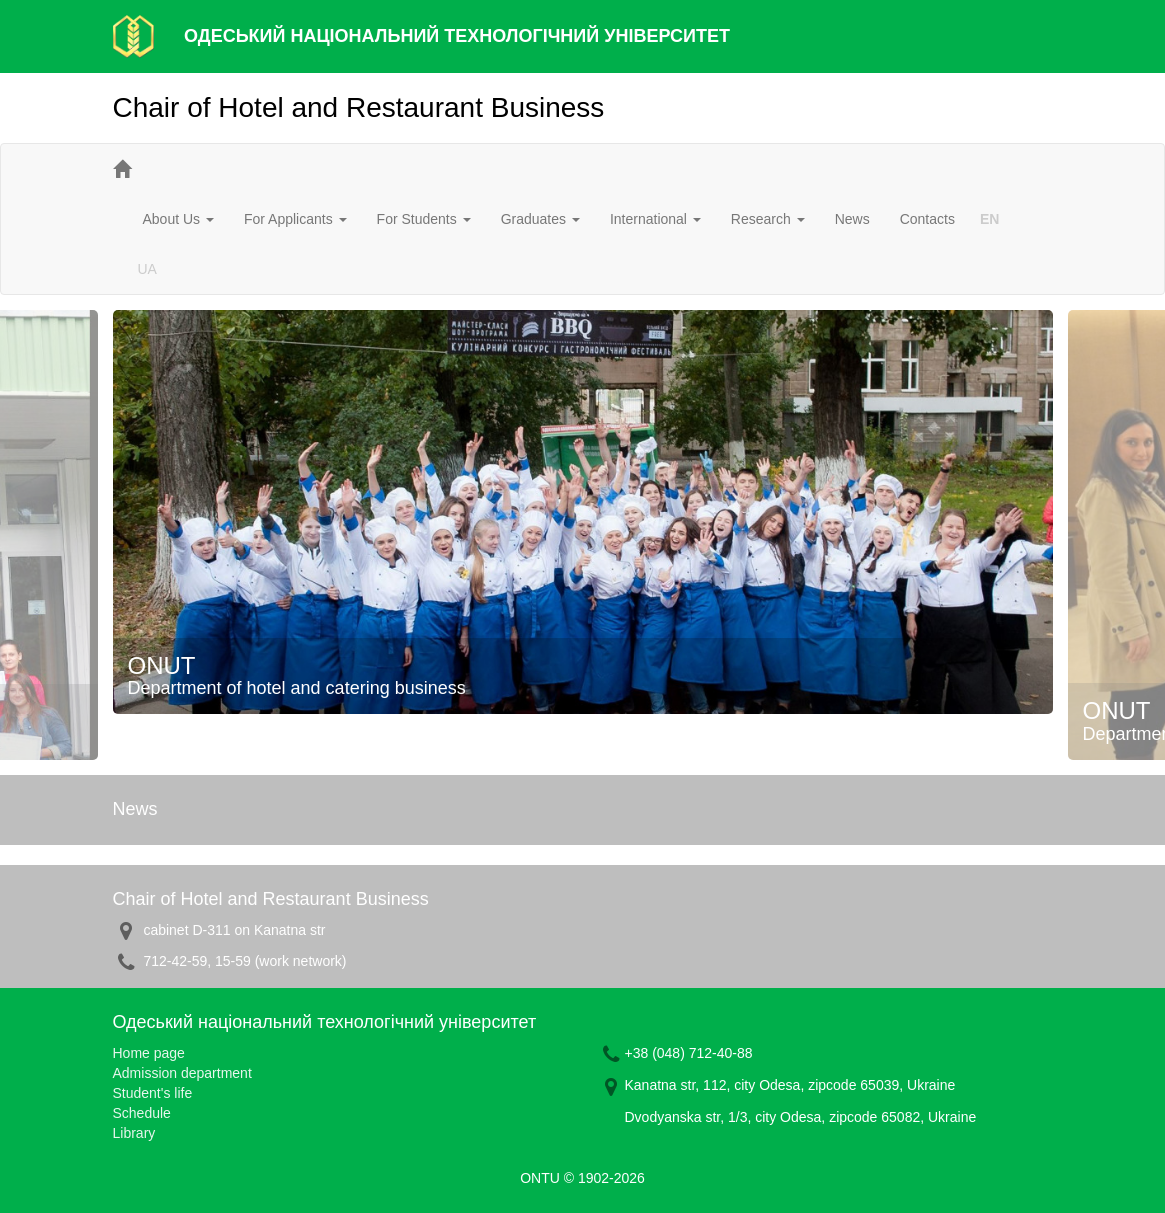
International (655, 219)
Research (768, 219)
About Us (178, 219)
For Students (424, 219)
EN (989, 219)
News (852, 219)
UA (147, 269)
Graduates (540, 219)
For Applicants (295, 219)
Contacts (927, 219)
